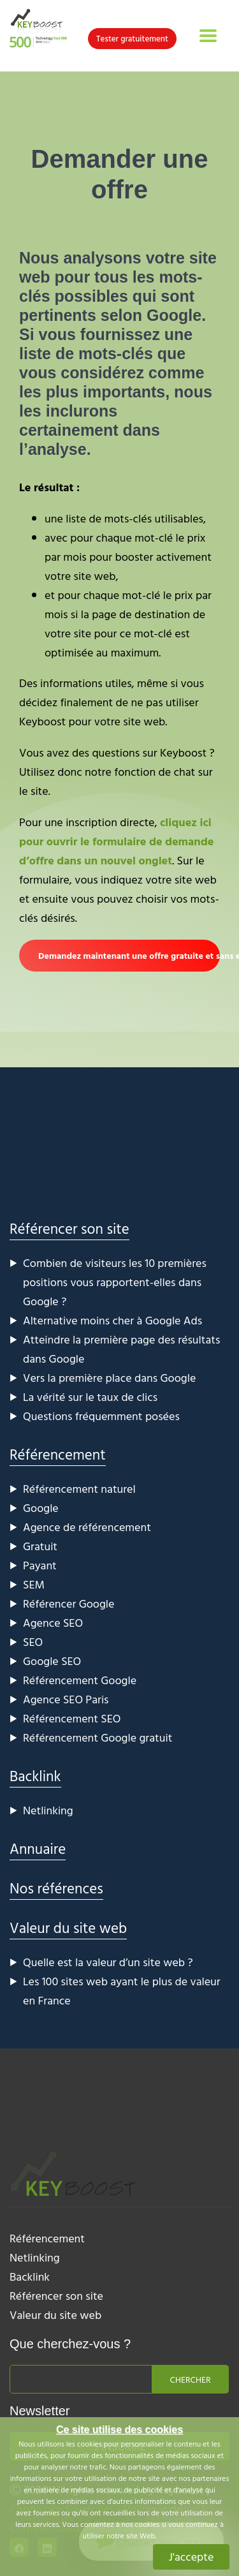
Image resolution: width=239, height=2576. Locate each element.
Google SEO (52, 1660)
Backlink (35, 1776)
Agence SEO (53, 1622)
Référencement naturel (79, 1488)
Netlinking (48, 1810)
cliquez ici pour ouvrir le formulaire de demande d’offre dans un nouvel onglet (116, 841)
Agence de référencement (87, 1527)
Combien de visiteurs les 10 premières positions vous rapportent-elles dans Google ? (114, 1282)
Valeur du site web (68, 1927)
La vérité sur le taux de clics (90, 1396)
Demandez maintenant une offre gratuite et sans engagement (129, 955)
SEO (33, 1641)
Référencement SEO (71, 1718)
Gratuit (40, 1546)
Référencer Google (68, 1603)
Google (41, 1507)
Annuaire (38, 1848)
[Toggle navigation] (208, 36)
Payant (40, 1565)
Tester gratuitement (132, 38)
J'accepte (191, 2556)
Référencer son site (69, 1228)
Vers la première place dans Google (109, 1377)
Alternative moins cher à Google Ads (112, 1320)
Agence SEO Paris (66, 1699)
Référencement (58, 1454)
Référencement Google (79, 1680)
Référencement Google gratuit (97, 1737)
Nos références (56, 1888)
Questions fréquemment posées (101, 1416)
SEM (34, 1584)
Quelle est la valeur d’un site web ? (108, 1962)
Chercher (190, 2379)
